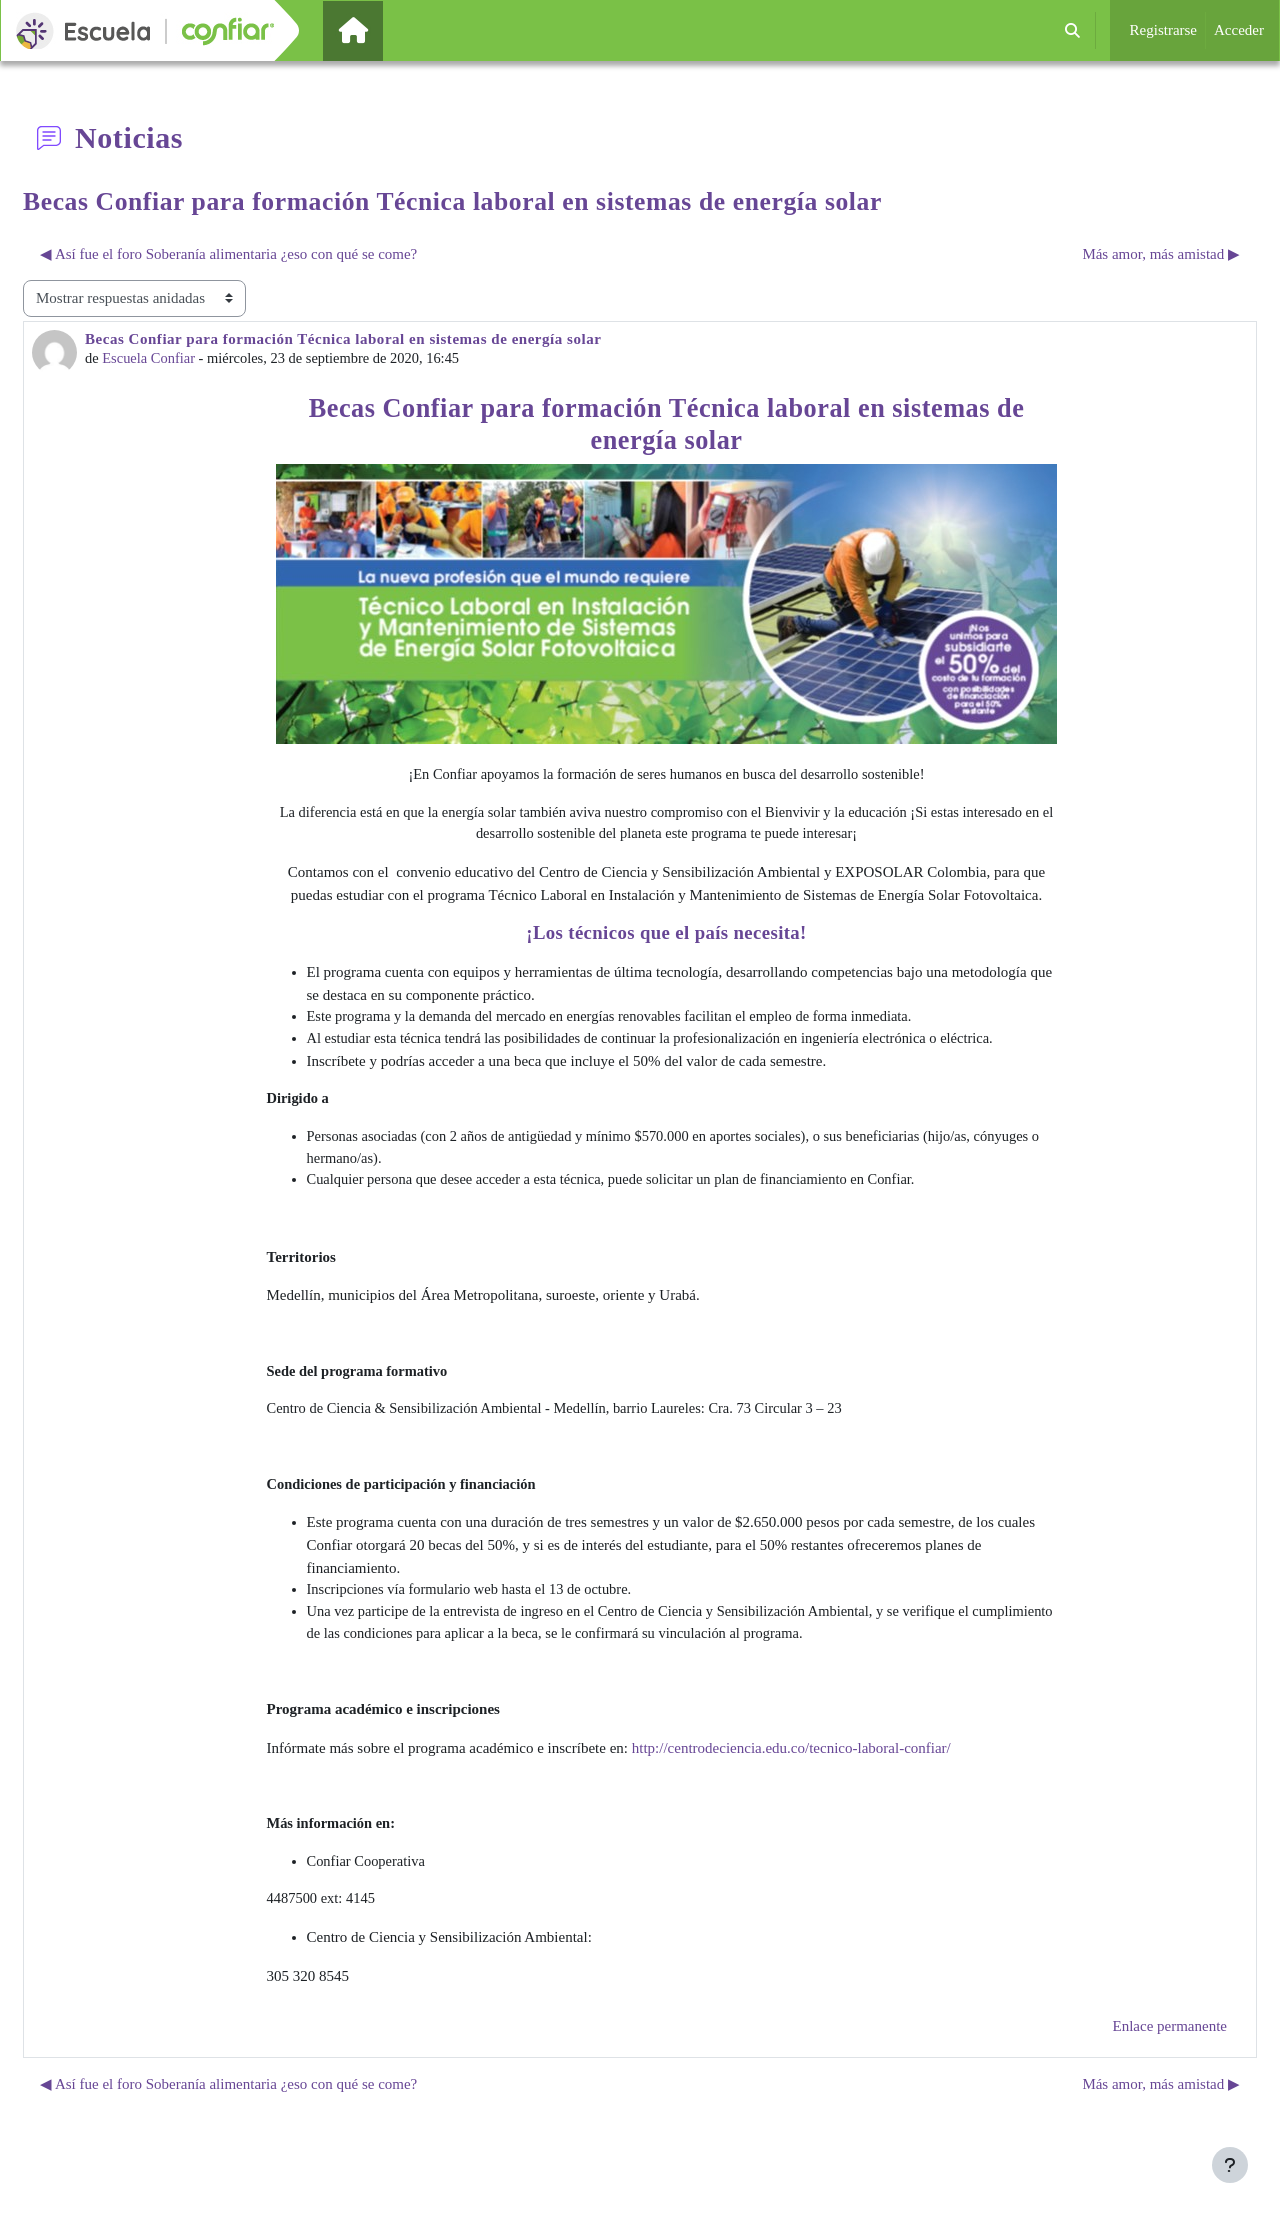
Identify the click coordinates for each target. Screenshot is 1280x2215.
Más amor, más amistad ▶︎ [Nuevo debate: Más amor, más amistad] (1161, 254)
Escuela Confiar (151, 359)
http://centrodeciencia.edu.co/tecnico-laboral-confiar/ (791, 1761)
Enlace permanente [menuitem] (1169, 2042)
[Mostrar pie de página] (1230, 2165)
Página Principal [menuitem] (387, 30)
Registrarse (1163, 30)
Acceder (1239, 30)
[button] (1072, 30)
